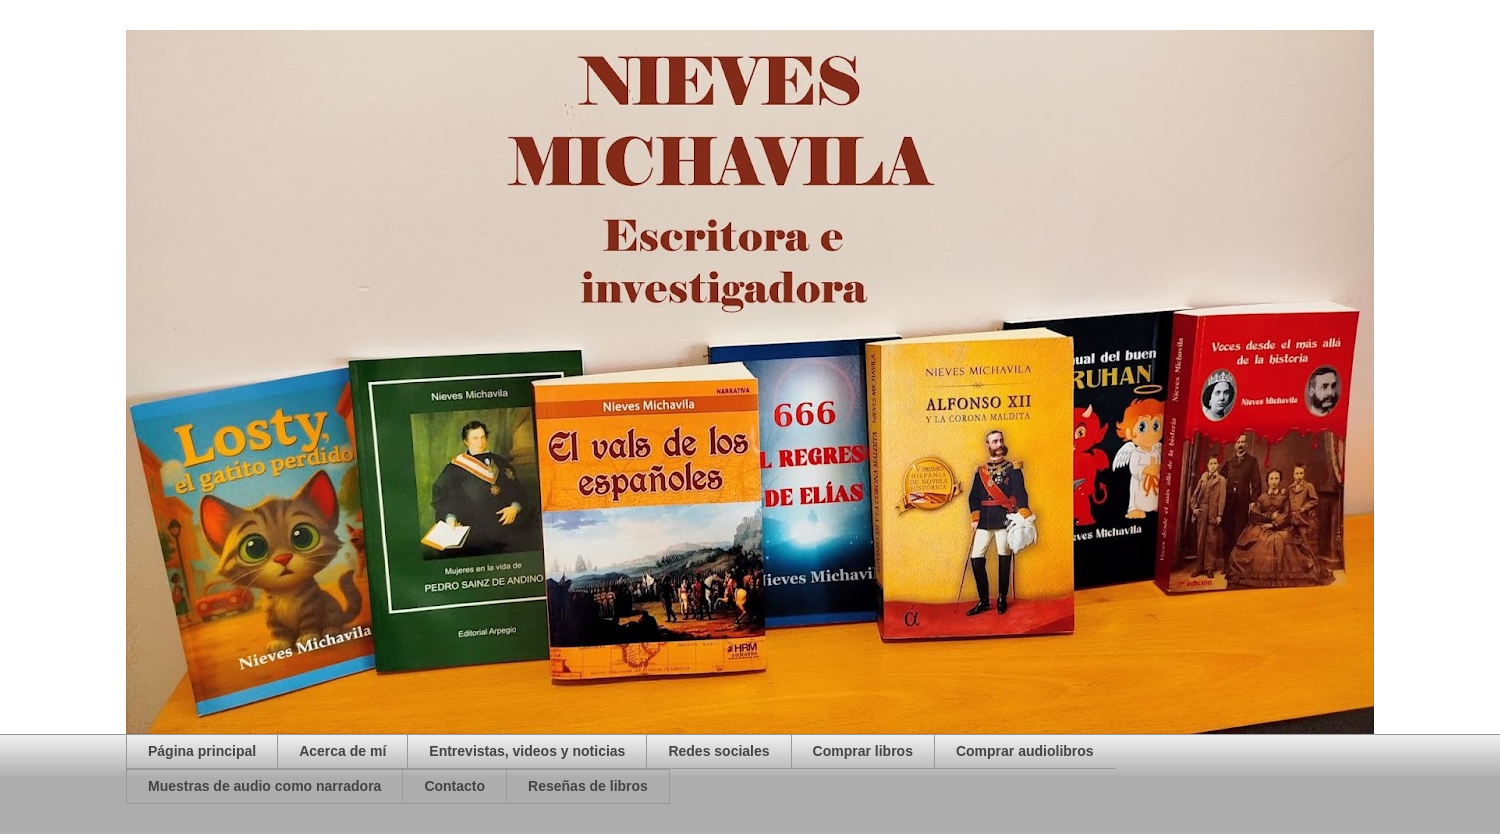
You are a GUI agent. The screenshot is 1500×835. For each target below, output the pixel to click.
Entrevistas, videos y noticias (527, 751)
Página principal (202, 751)
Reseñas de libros (588, 786)
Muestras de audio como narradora (264, 786)
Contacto (454, 786)
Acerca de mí (342, 751)
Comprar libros (863, 751)
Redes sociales (718, 751)
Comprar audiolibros (1025, 751)
